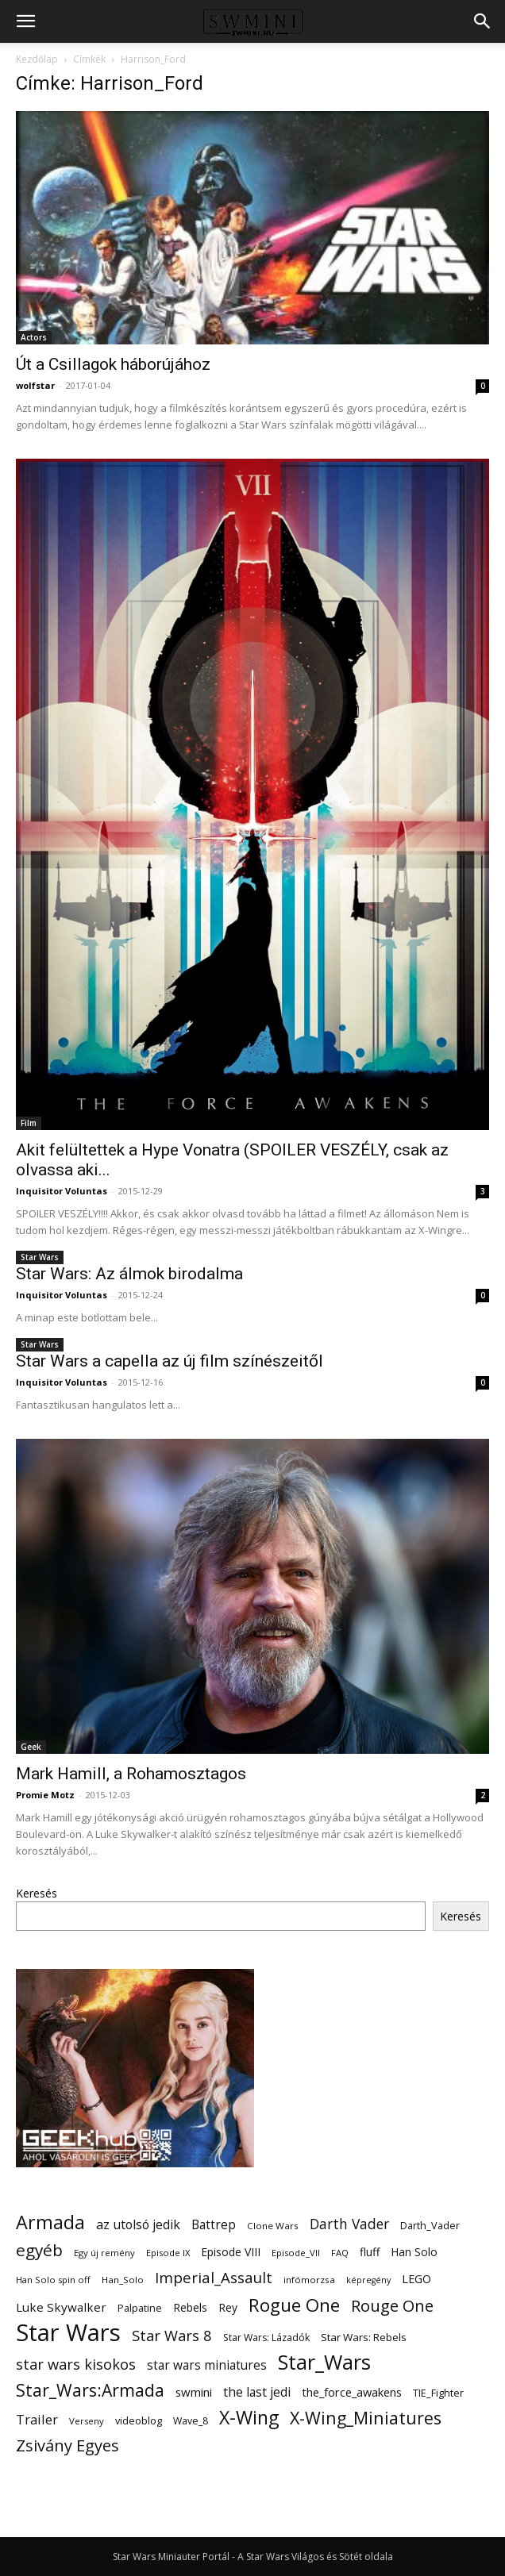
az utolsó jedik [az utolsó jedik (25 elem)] (138, 2225)
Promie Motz (45, 1795)
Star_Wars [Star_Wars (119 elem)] (324, 2362)
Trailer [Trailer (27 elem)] (37, 2419)
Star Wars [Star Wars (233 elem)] (68, 2332)
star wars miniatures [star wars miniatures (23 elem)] (207, 2365)
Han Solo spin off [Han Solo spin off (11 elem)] (53, 2280)
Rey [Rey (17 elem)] (227, 2307)
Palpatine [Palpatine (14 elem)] (140, 2308)
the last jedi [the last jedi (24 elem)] (257, 2392)
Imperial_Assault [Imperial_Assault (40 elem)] (213, 2277)
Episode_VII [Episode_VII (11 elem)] (296, 2253)
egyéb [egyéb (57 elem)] (39, 2250)
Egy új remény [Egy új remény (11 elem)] (104, 2253)
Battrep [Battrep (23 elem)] (213, 2225)
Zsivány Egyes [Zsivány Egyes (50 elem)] (67, 2445)
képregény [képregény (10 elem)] (368, 2280)
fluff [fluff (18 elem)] (370, 2251)
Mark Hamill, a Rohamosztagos (131, 1773)
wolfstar (35, 385)
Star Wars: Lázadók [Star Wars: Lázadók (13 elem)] (266, 2337)
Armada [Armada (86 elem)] (50, 2222)
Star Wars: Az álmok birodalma (129, 1273)
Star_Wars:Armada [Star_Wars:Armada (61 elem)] (90, 2390)
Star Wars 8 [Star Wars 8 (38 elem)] (172, 2335)
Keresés (36, 1893)
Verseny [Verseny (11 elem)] (86, 2421)
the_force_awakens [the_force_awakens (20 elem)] (352, 2392)
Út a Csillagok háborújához (113, 364)
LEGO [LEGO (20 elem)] (416, 2278)
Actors (34, 337)
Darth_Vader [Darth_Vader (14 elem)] (430, 2225)
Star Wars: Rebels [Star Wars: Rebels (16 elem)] (364, 2337)
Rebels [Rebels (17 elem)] (190, 2307)
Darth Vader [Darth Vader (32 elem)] (349, 2224)
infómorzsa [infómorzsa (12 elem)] (309, 2280)
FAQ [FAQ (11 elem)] (340, 2253)
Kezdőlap (37, 59)
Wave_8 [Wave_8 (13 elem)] (190, 2421)
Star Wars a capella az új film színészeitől (169, 1361)
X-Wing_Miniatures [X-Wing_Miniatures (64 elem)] (365, 2417)
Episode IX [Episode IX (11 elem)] (168, 2253)
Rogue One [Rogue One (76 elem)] (294, 2305)
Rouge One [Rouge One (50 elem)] (392, 2305)
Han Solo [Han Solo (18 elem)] (414, 2251)
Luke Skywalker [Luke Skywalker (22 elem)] (61, 2307)
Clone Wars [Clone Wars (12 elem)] (273, 2226)
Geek (31, 1746)
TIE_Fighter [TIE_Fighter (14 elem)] (438, 2393)
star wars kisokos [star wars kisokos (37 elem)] (76, 2364)
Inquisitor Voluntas (61, 1191)
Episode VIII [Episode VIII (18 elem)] (230, 2251)
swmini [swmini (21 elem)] (193, 2392)
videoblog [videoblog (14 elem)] (138, 2421)
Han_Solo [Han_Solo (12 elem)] (123, 2280)
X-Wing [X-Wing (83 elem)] (249, 2417)
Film (29, 1122)
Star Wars (40, 1257)
